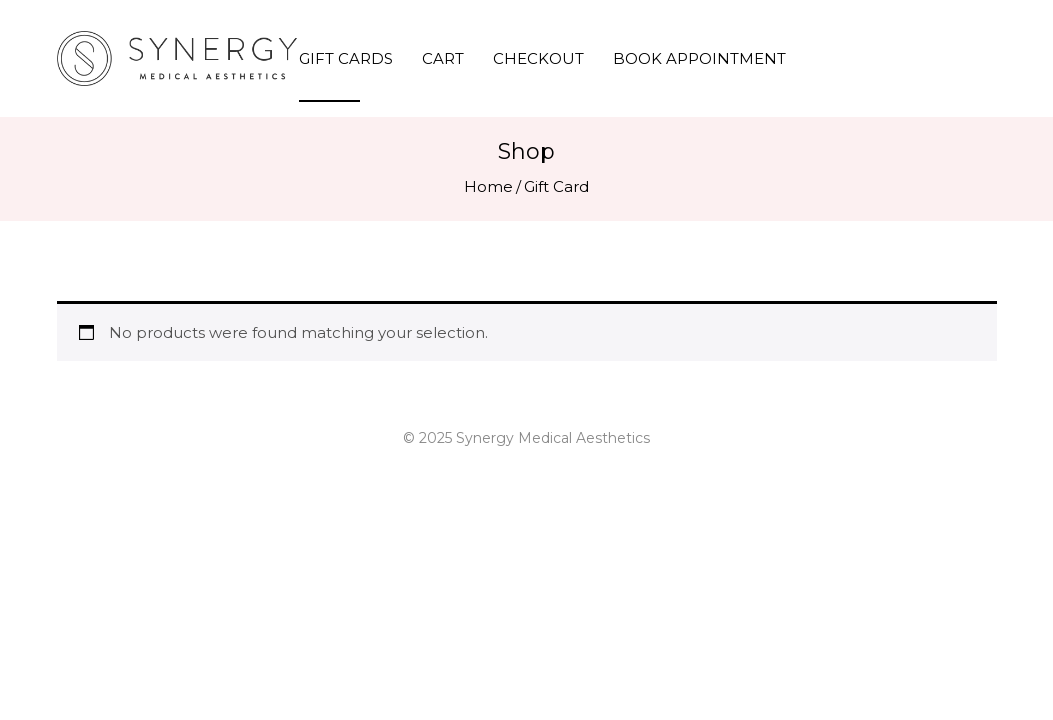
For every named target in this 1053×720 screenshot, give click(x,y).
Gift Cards (346, 58)
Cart (443, 58)
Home (488, 186)
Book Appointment (699, 58)
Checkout (538, 58)
